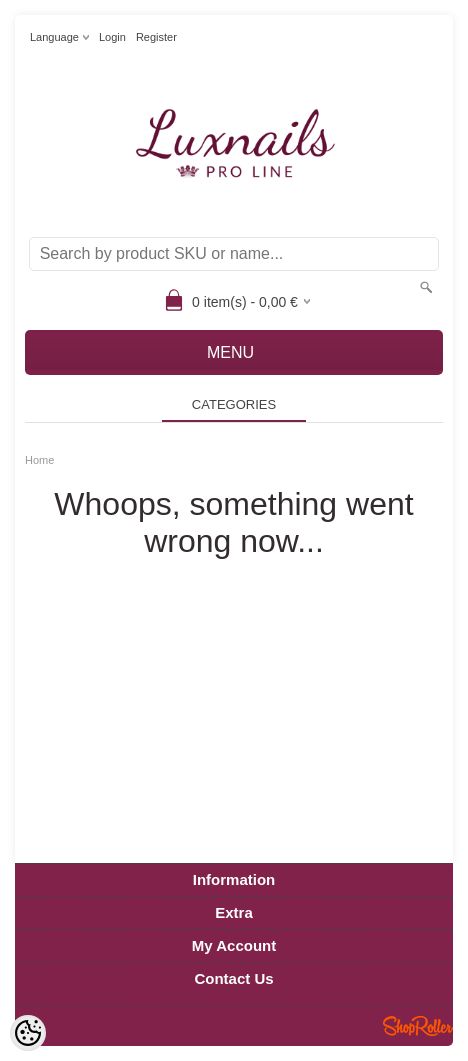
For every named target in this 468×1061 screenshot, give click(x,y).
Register (156, 37)
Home (39, 460)
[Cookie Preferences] (28, 1033)
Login (112, 37)
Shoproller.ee (418, 1026)
